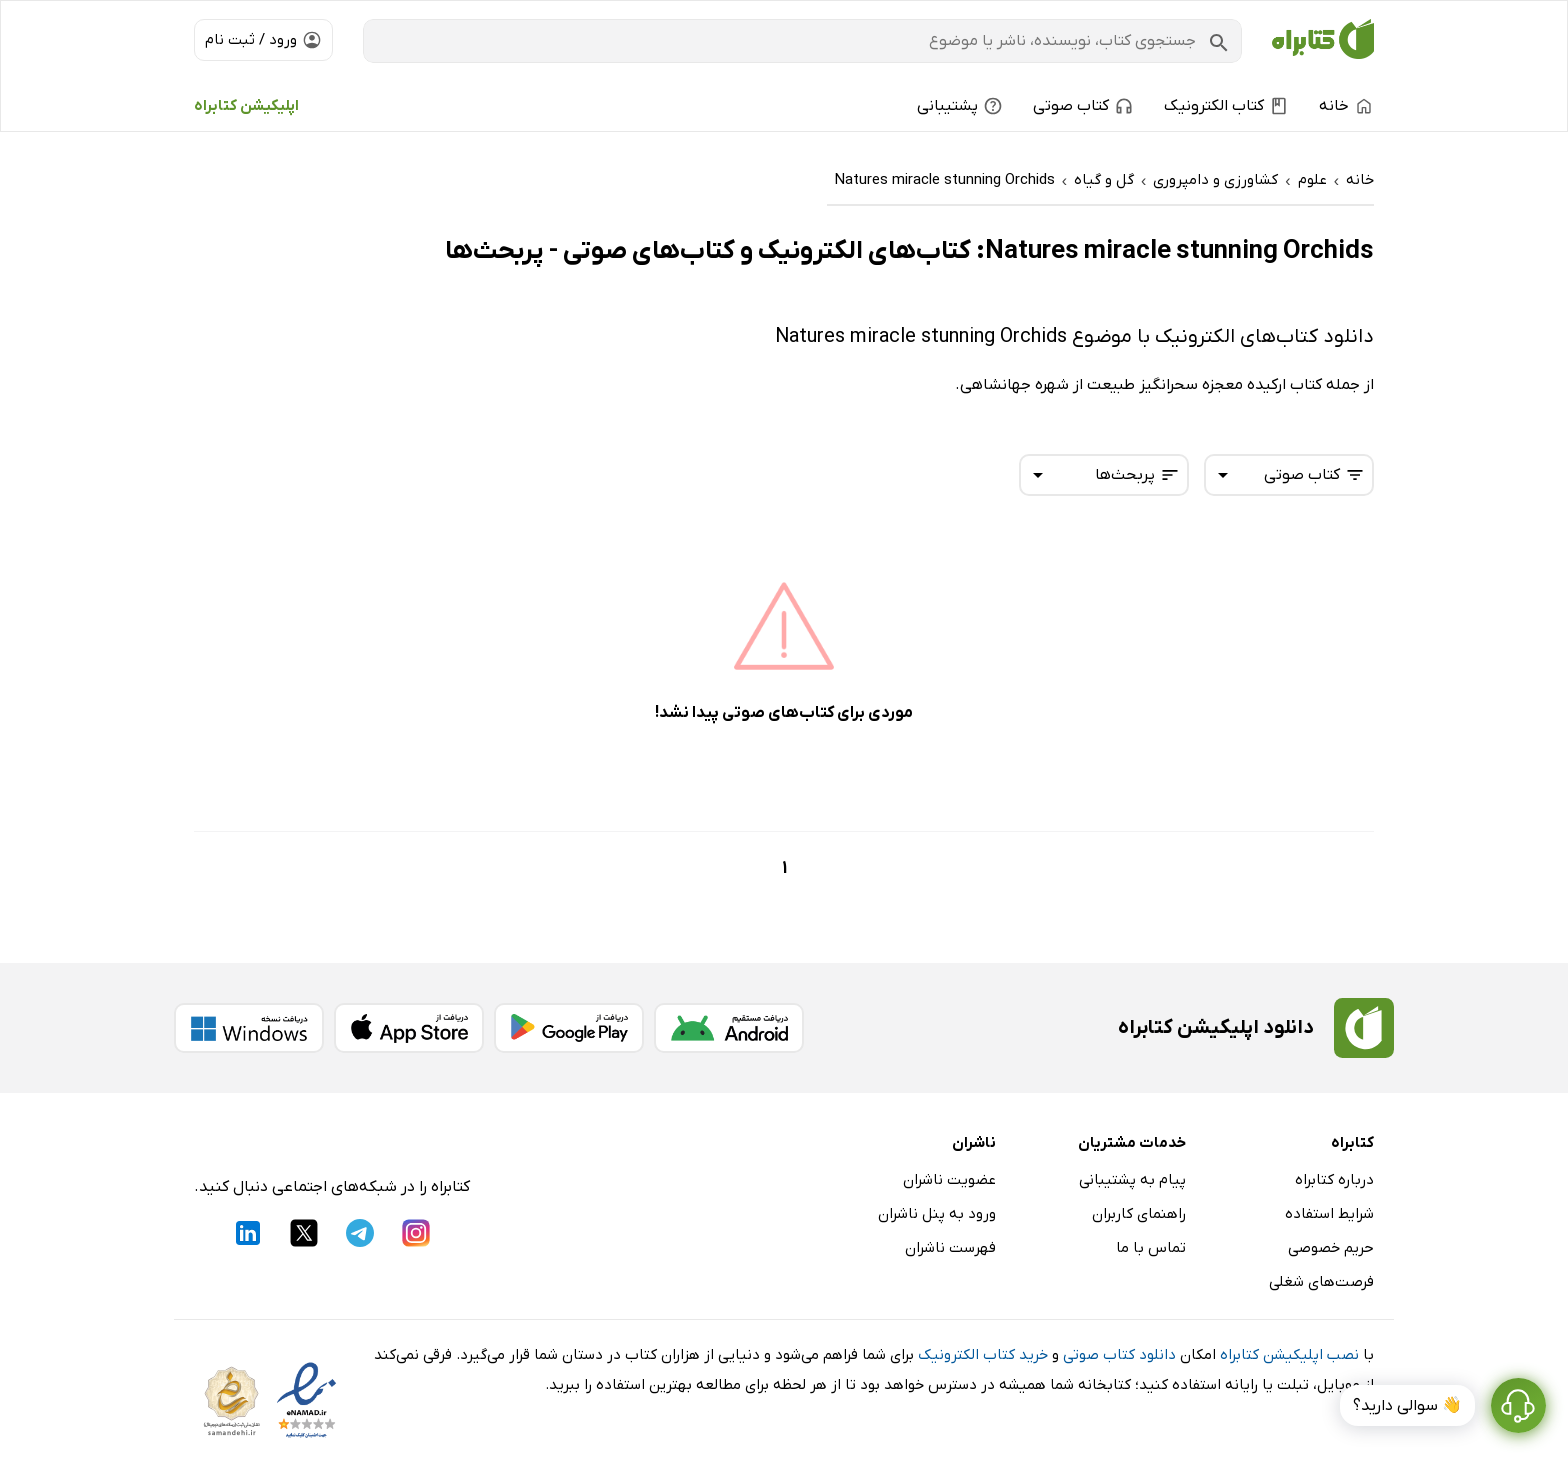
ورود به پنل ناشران (937, 1214)
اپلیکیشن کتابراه (246, 106)
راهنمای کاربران (1139, 1214)
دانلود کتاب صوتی (1119, 1355)
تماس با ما (1151, 1248)
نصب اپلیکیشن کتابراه (1289, 1355)
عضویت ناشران (949, 1180)
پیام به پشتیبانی (1132, 1180)
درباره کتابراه (1334, 1180)
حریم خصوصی (1331, 1248)
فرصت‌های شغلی (1321, 1282)
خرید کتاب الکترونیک (983, 1355)
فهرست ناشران (950, 1248)
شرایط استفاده (1329, 1214)
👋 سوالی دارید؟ (1407, 1406)
